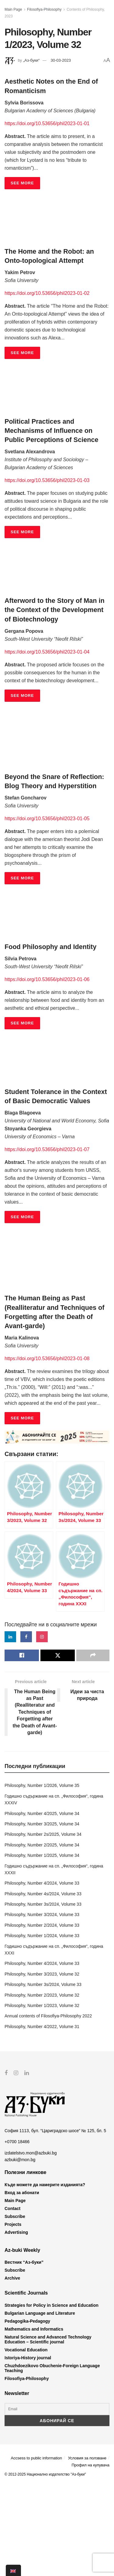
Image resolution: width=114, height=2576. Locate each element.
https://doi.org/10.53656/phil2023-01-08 (47, 1358)
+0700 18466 (17, 2233)
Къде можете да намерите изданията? (45, 2276)
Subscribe (15, 2308)
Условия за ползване (87, 2550)
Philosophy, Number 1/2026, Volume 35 (42, 1877)
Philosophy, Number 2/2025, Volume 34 (42, 1937)
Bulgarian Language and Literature (40, 2405)
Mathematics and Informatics (34, 2420)
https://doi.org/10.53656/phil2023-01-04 (47, 651)
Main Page (13, 9)
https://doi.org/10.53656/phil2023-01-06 (47, 979)
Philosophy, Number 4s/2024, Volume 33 (43, 1986)
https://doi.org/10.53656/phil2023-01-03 (47, 480)
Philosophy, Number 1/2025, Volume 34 (42, 1947)
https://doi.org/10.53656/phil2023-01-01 (47, 123)
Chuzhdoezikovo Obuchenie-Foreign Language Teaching (52, 2460)
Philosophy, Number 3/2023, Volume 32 (42, 2066)
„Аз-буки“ (31, 60)
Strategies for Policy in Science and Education (51, 2397)
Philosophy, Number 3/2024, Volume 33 (42, 2006)
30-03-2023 (60, 60)
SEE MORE (22, 183)
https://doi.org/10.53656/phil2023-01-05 (47, 818)
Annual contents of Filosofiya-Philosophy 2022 (48, 2108)
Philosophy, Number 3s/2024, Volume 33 (43, 1996)
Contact (12, 2300)
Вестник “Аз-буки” (24, 2354)
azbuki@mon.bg (20, 2251)
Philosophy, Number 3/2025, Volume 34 (42, 1916)
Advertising (16, 2324)
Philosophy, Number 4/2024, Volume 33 (42, 1975)
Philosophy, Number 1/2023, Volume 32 (42, 2097)
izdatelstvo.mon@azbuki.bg (31, 2244)
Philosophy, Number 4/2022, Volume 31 (42, 2118)
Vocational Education (26, 2441)
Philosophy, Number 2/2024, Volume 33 (42, 2017)
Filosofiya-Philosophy (44, 9)
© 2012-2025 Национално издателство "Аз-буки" (45, 2566)
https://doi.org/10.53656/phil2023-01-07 (47, 1149)
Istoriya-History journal (28, 2449)
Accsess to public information (36, 2550)
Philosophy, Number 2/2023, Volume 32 (42, 2087)
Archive (12, 2370)
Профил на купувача (90, 2557)
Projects (13, 2316)
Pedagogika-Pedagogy (27, 2413)
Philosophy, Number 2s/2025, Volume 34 (43, 1926)
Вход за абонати (22, 2284)
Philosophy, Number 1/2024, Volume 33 (42, 2027)
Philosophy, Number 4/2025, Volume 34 (42, 1905)
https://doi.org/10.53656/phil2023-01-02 (47, 293)
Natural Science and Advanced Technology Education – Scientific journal (48, 2431)
